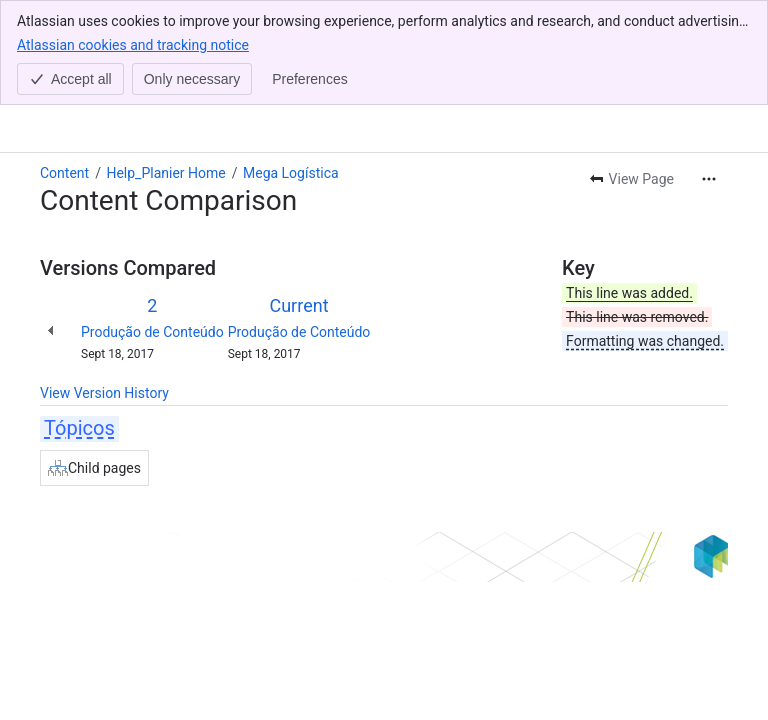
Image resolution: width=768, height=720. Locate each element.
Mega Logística (291, 173)
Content (64, 173)
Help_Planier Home (165, 173)
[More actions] (709, 179)
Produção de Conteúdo (152, 332)
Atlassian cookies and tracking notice (133, 44)
